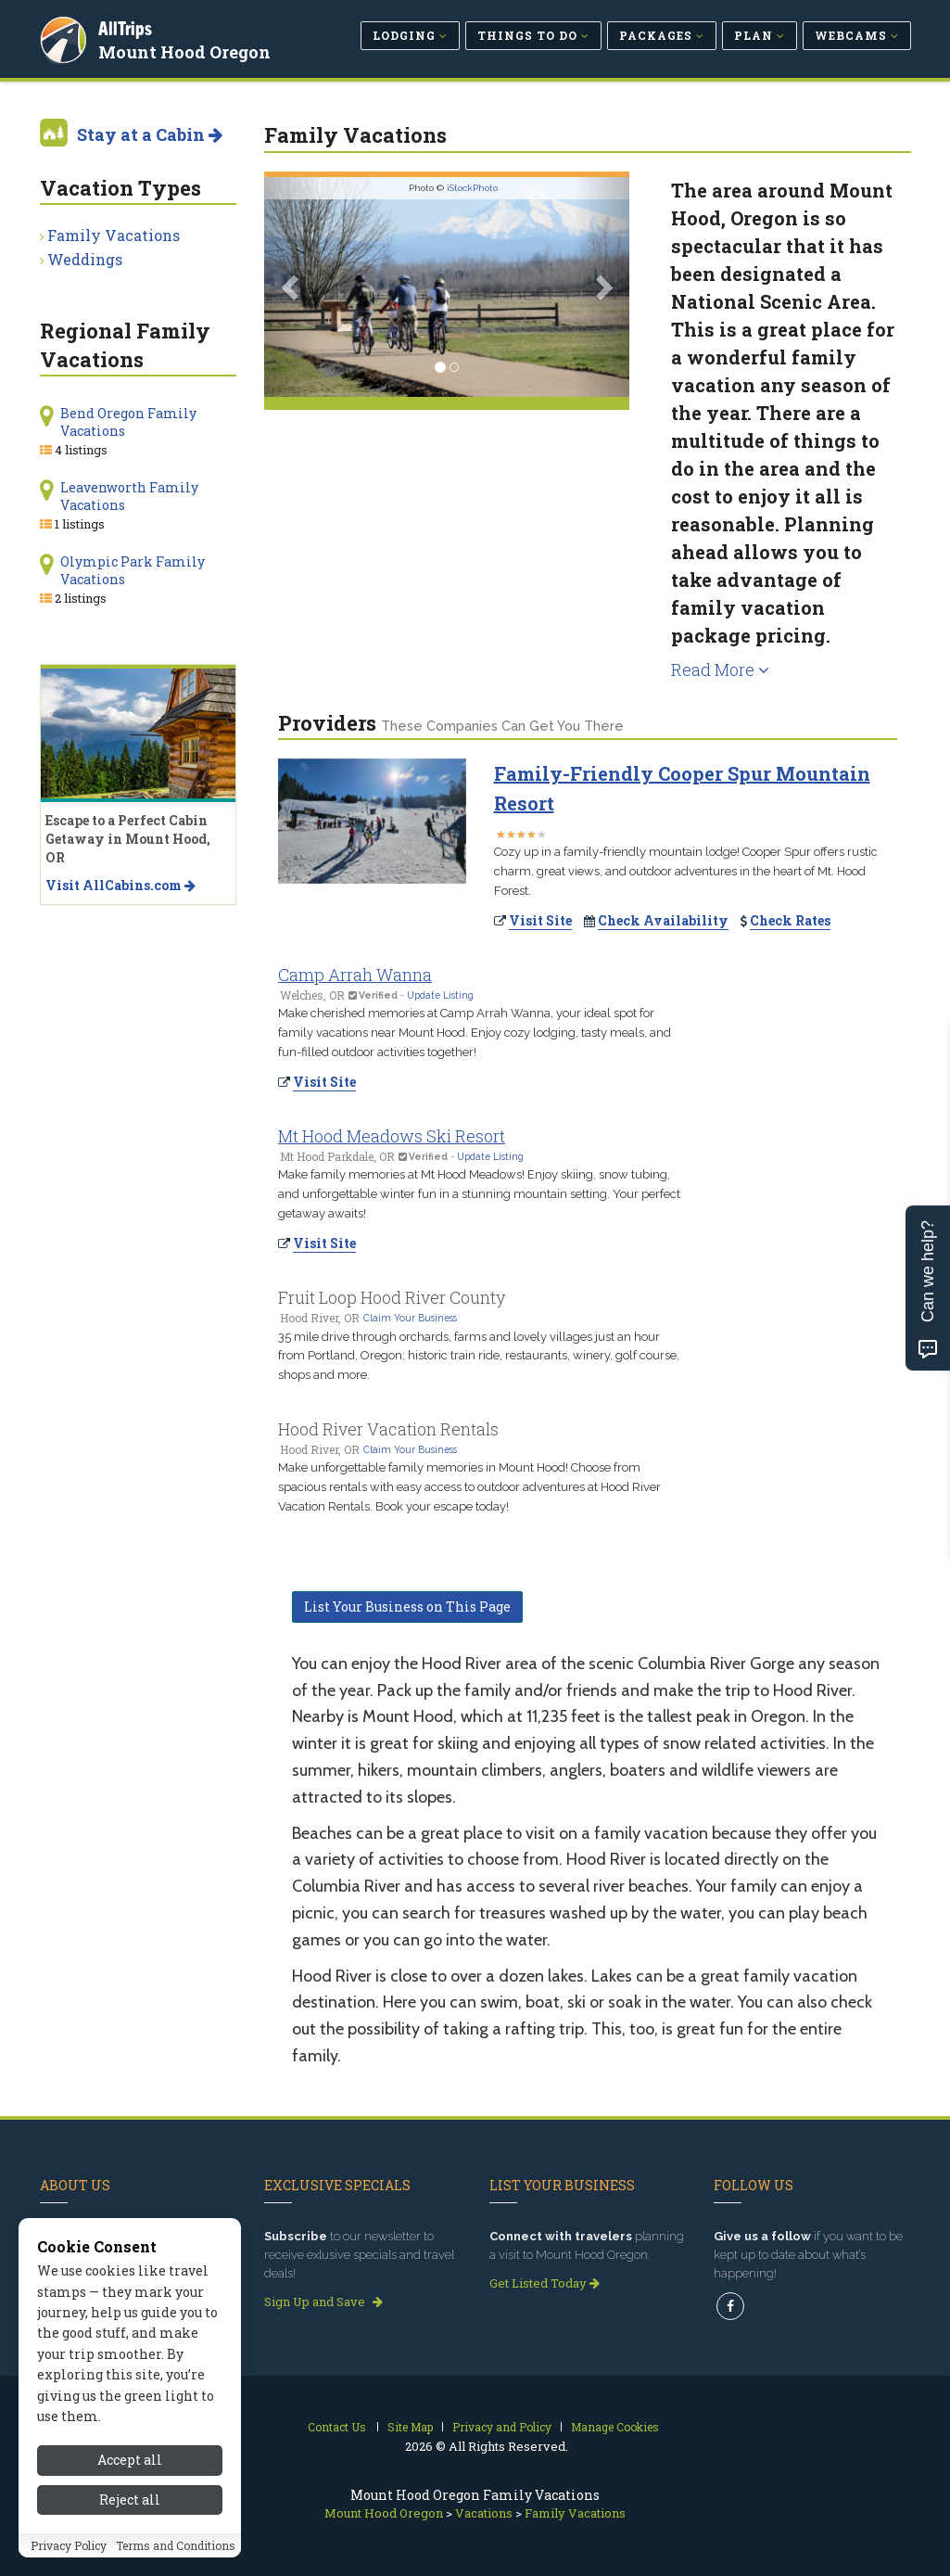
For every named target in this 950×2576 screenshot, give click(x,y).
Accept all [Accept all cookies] (129, 2459)
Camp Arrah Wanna (355, 974)
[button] (291, 287)
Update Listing (440, 995)
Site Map (410, 2426)
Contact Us (337, 2426)
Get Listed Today (544, 2283)
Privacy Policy (69, 2545)
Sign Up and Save (323, 2301)
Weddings (84, 259)
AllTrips (128, 26)
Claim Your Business (410, 1317)
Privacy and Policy (501, 2426)
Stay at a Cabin (149, 134)
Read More (720, 669)
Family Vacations (113, 235)
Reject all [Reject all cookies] (129, 2499)
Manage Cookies (615, 2426)
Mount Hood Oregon (187, 50)
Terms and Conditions (175, 2545)
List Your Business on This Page (407, 1606)
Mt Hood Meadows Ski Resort (391, 1136)
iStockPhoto (472, 188)
